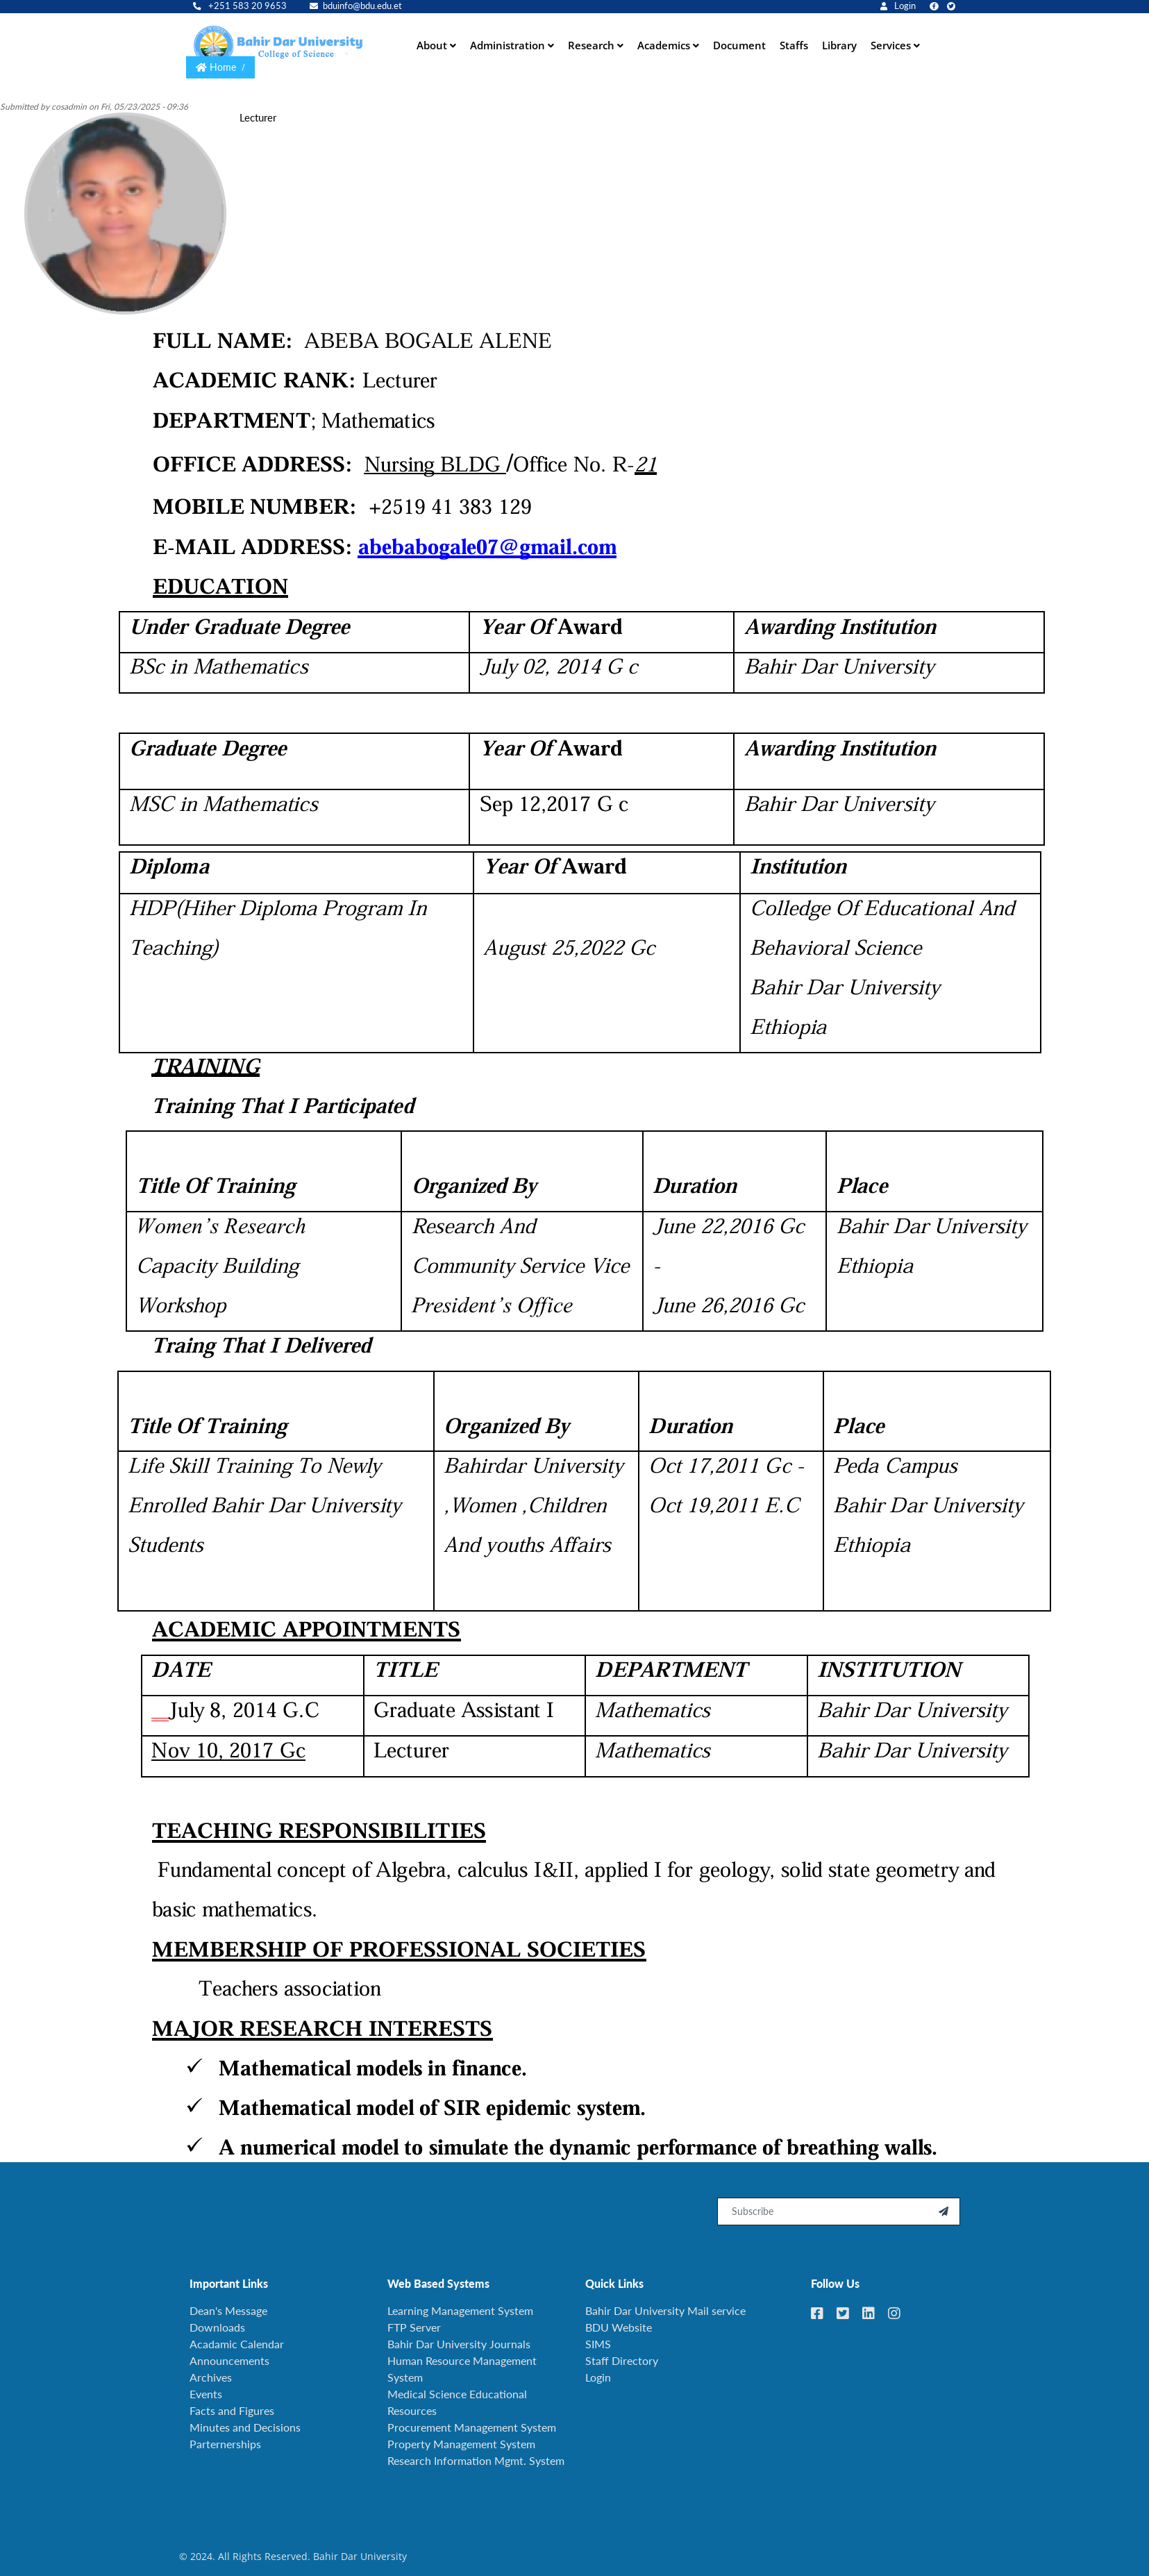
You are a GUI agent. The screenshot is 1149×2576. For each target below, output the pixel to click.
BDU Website (618, 2320)
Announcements (229, 2354)
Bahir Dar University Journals (458, 2337)
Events (206, 2387)
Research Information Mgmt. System (475, 2454)
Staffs (794, 42)
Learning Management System (460, 2304)
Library (839, 42)
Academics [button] (665, 42)
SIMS (598, 2337)
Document (739, 42)
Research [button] (592, 42)
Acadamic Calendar (237, 2337)
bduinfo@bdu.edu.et (356, 6)
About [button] (433, 42)
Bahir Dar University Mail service (665, 2304)
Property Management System (461, 2437)
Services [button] (892, 42)
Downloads (217, 2320)
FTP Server (414, 2320)
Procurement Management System (471, 2420)
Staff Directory (621, 2354)
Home (223, 61)
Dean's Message (228, 2304)
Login (898, 6)
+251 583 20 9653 (240, 6)
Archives (211, 2370)
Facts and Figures (232, 2404)
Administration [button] (509, 42)
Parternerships (225, 2437)
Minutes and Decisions (245, 2420)
